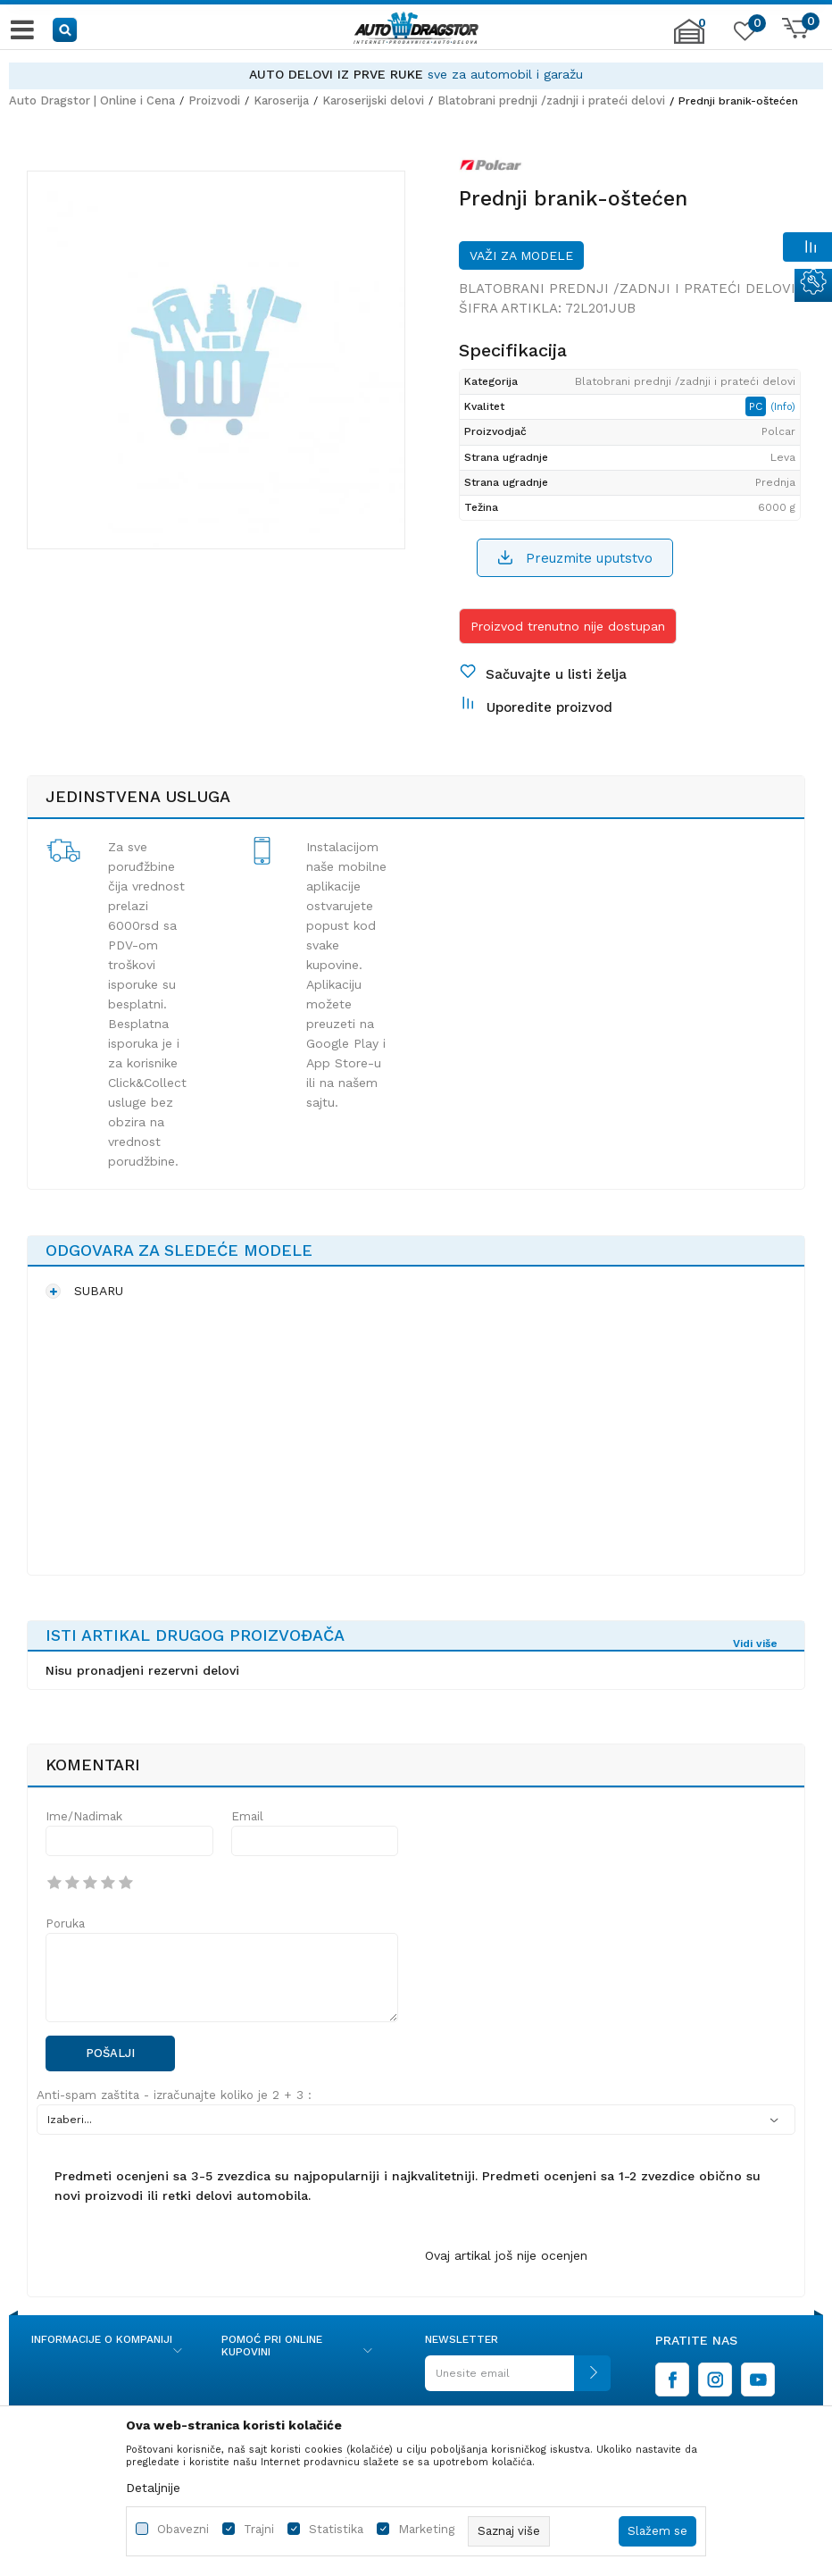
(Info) (782, 407)
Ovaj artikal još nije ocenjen (506, 2255)
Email (247, 1816)
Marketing (426, 2529)
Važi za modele (521, 255)
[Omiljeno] (743, 35)
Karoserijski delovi (373, 100)
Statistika (336, 2529)
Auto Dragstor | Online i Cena (92, 100)
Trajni (259, 2529)
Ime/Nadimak (84, 1816)
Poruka (65, 1923)
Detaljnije (153, 2487)
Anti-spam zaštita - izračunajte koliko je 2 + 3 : (174, 2095)
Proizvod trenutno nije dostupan (567, 626)
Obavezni (183, 2529)
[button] (66, 29)
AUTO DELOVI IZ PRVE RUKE (336, 74)
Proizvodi (214, 100)
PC (757, 406)
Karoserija (281, 100)
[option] (416, 75)
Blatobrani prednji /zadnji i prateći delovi (551, 100)
